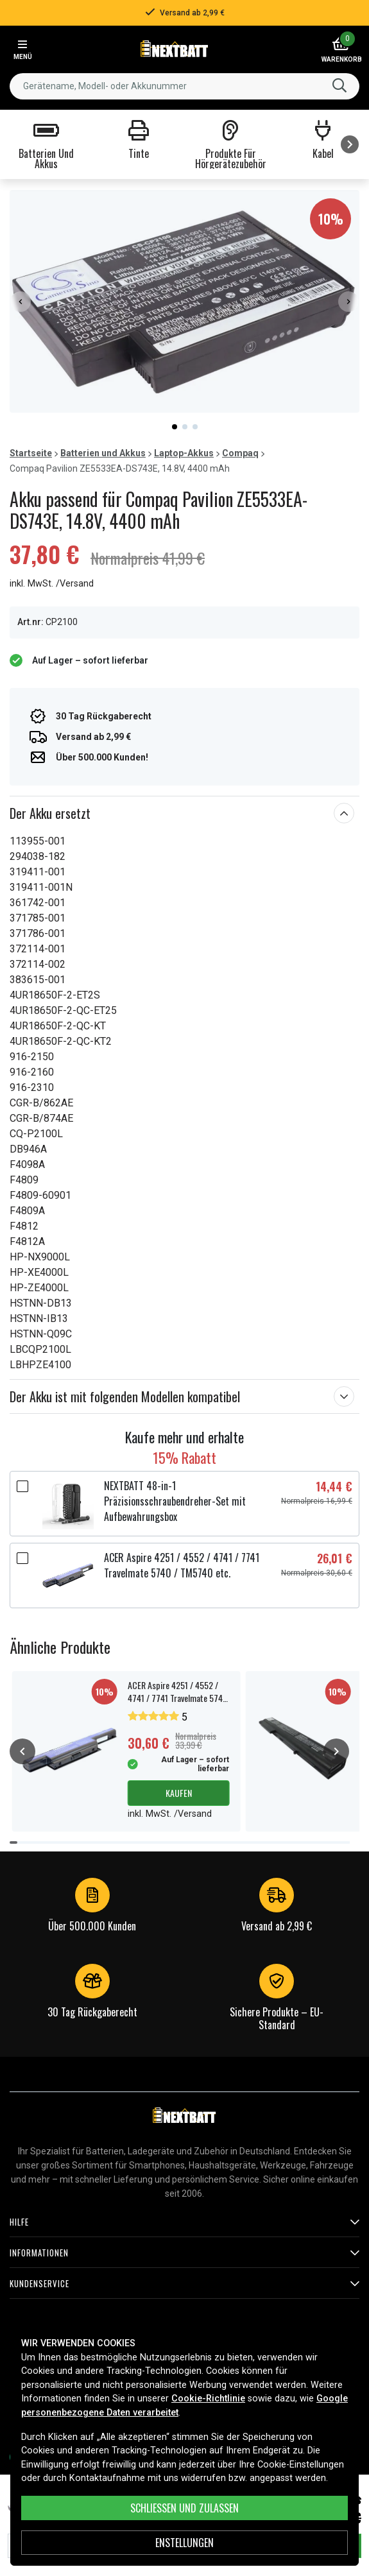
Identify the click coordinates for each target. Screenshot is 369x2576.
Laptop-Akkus (184, 453)
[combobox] (184, 86)
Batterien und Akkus (103, 453)
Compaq (240, 453)
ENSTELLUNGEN (184, 2542)
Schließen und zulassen (184, 2508)
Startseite (31, 453)
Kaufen (179, 1792)
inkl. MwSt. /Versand (52, 583)
